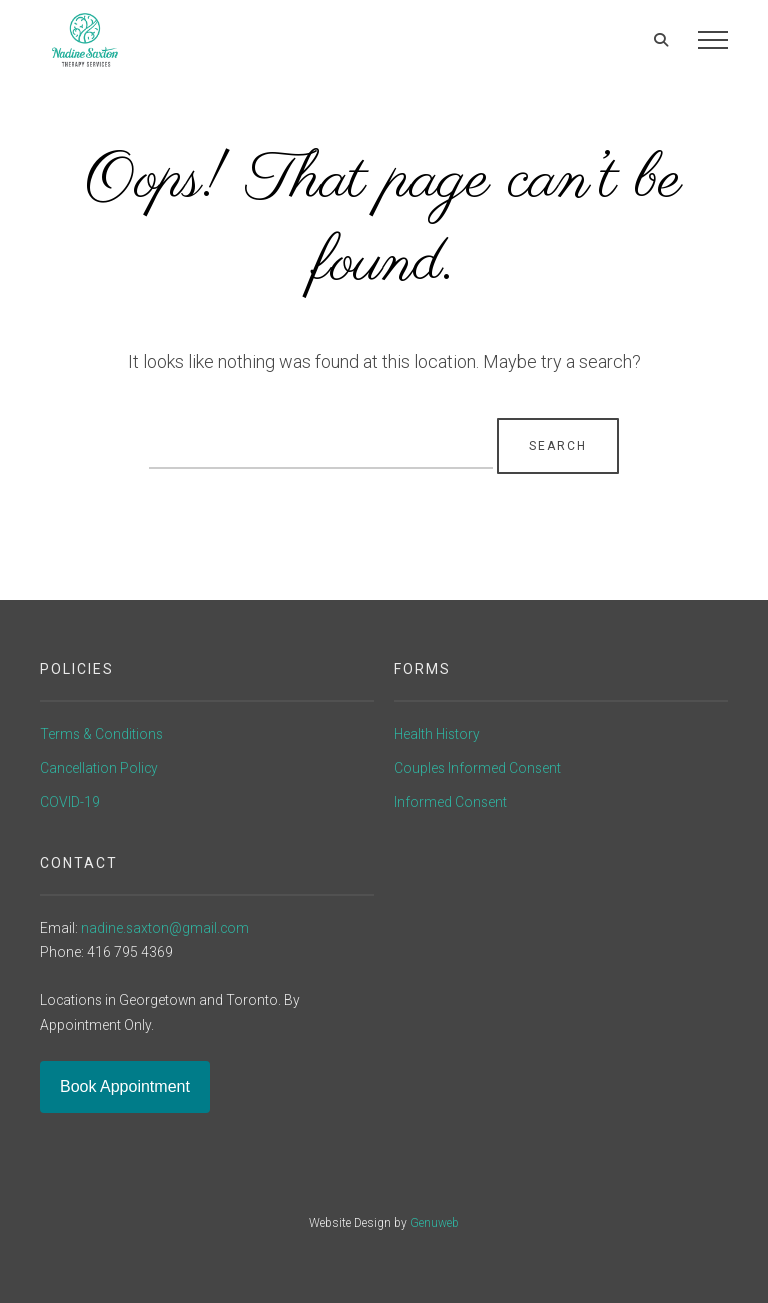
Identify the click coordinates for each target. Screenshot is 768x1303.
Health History (437, 734)
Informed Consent (450, 802)
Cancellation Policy (99, 768)
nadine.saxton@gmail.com (165, 928)
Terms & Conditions (101, 734)
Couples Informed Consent (477, 768)
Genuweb (434, 1223)
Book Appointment (125, 1086)
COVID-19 (70, 802)
